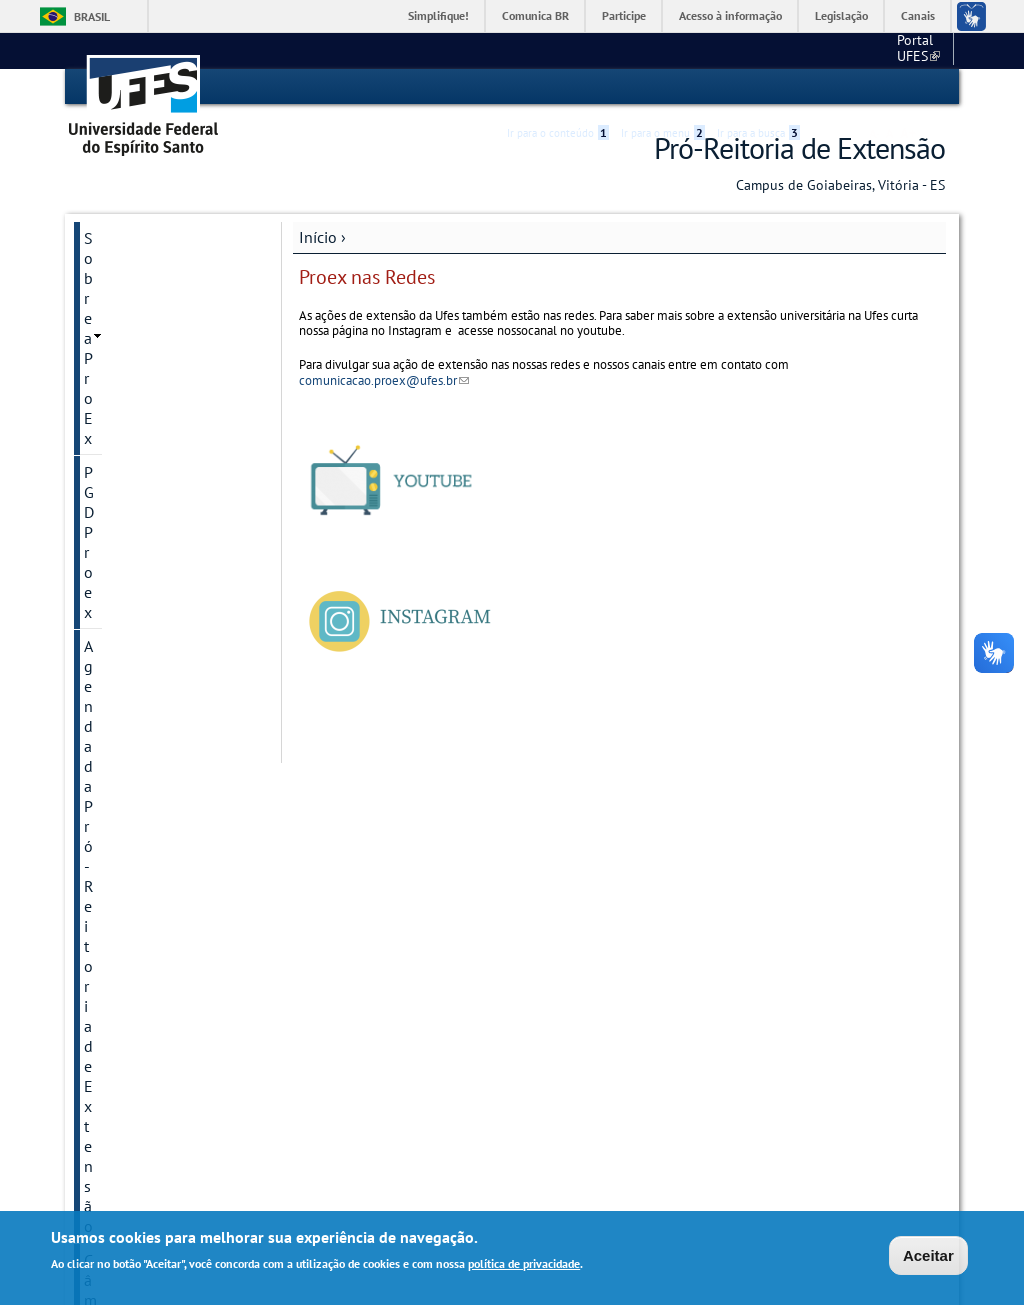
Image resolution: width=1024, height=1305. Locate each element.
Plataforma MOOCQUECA (130, 851)
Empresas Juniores (147, 529)
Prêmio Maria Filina (149, 895)
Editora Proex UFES (149, 495)
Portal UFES (812, 50)
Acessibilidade (825, 87)
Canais (918, 15)
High (849, 88)
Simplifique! (438, 15)
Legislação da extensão (163, 719)
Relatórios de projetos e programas (165, 1095)
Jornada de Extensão (154, 685)
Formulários (125, 651)
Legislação (841, 15)
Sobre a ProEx (131, 237)
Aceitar (928, 1255)
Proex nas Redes (139, 1017)
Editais (107, 461)
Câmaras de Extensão (157, 359)
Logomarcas (125, 753)
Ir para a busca (758, 87)
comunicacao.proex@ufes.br (384, 379)
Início (318, 236)
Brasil (92, 16)
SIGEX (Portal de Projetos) (140, 973)
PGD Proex (119, 271)
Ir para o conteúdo (558, 87)
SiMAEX (111, 1139)
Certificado (120, 393)
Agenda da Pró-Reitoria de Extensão (162, 315)
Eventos (111, 563)
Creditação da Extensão (164, 427)
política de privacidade (524, 1264)
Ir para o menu (663, 87)
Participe (624, 15)
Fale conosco (907, 50)
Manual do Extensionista (130, 797)
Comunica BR (535, 15)
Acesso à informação (730, 15)
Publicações (124, 929)
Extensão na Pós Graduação (140, 607)
